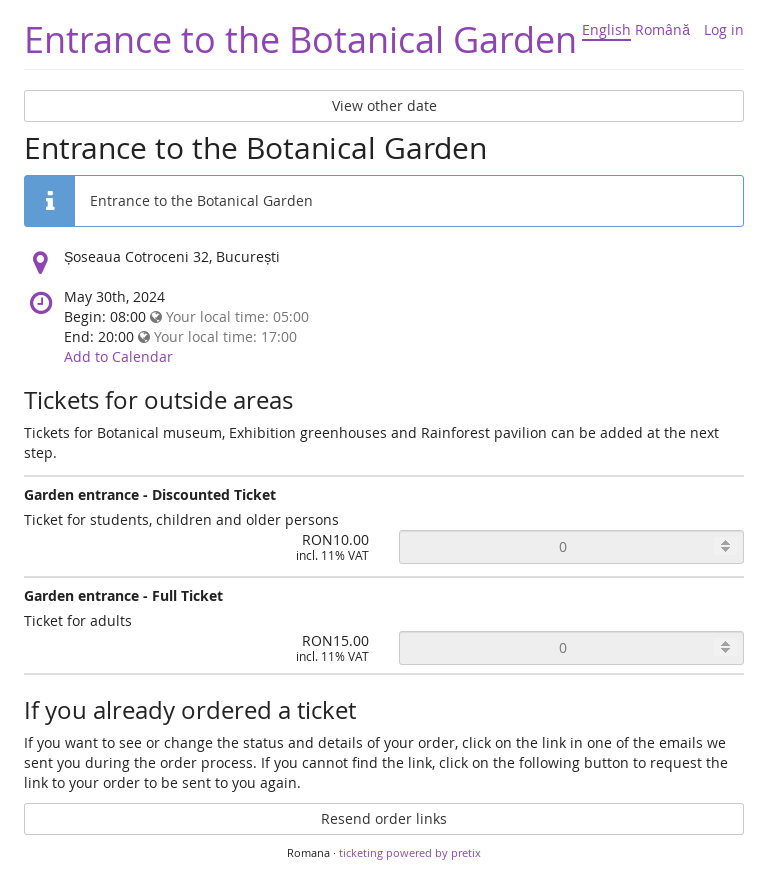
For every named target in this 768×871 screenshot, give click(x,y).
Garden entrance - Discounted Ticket (150, 494)
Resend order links (384, 818)
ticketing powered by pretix (410, 852)
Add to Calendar (118, 356)
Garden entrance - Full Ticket (123, 595)
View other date (384, 105)
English (606, 29)
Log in (724, 29)
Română (662, 29)
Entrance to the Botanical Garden (300, 39)
